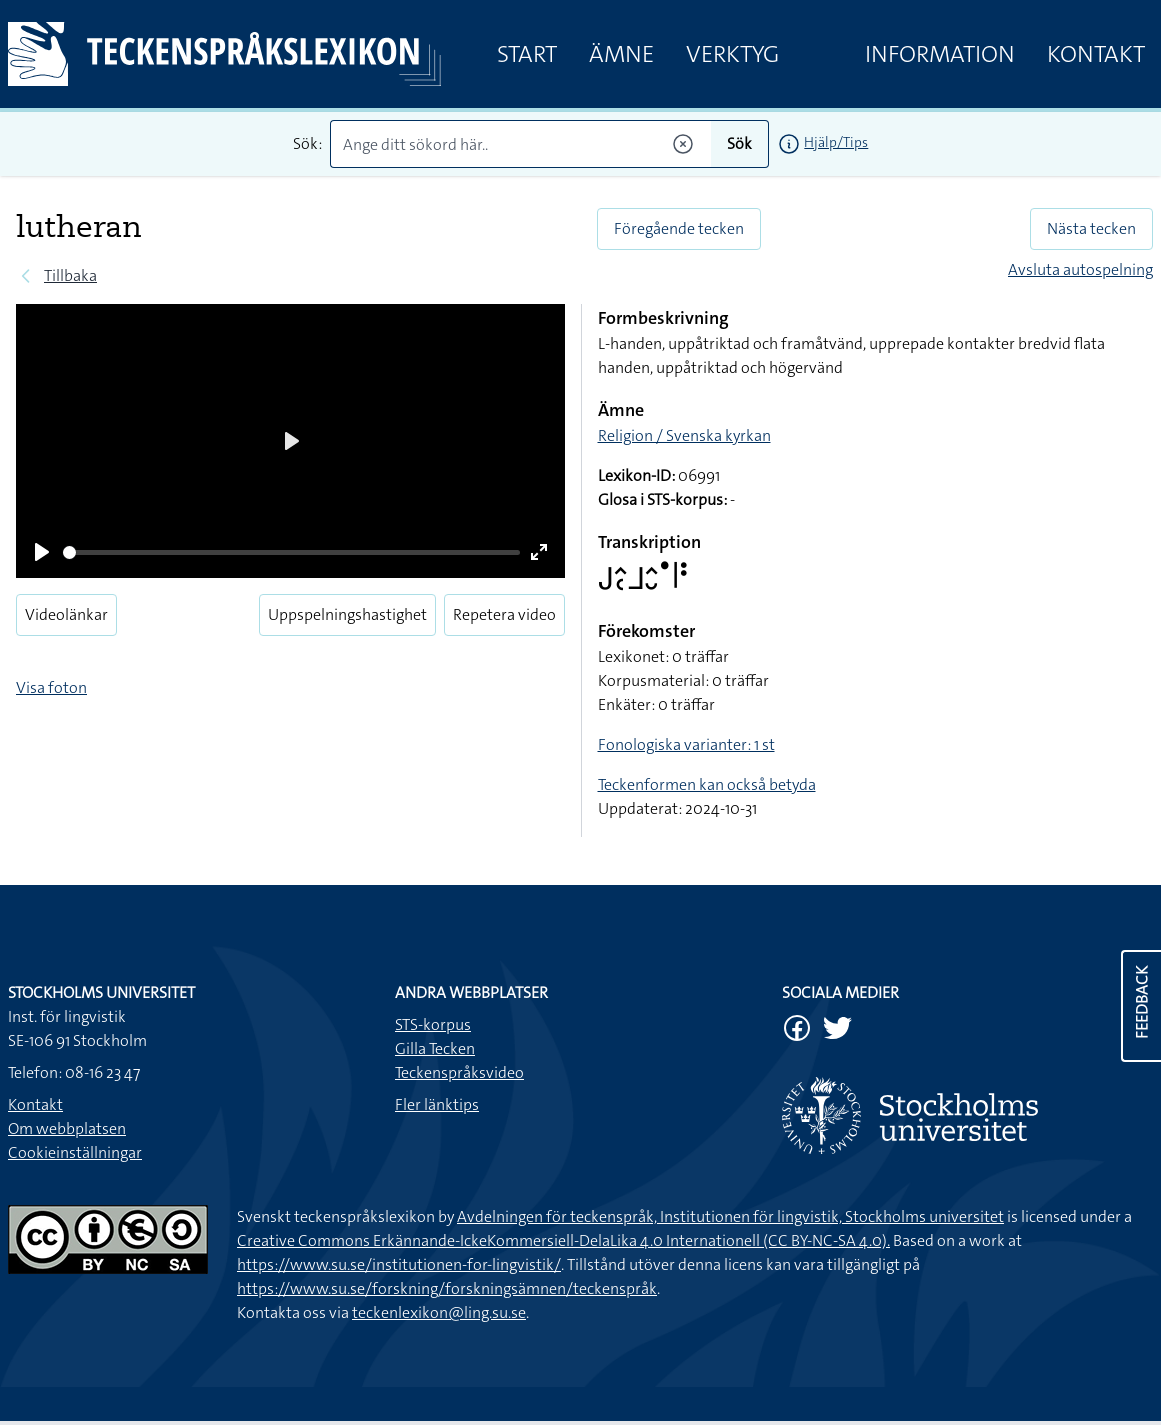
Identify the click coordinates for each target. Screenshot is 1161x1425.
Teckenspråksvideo (459, 1072)
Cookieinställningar (75, 1152)
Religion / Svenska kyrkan (684, 435)
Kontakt (1096, 54)
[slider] (291, 552)
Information (940, 54)
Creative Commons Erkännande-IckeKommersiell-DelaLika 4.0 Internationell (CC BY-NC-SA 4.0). (563, 1240)
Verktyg (732, 54)
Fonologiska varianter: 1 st (686, 744)
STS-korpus (433, 1024)
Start (527, 54)
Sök (739, 143)
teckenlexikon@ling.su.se (439, 1312)
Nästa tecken (1091, 228)
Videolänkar (66, 614)
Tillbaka (70, 275)
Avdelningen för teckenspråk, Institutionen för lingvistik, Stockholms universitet (730, 1216)
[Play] (42, 552)
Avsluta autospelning (1080, 269)
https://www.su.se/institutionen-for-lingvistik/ (399, 1264)
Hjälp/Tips (836, 142)
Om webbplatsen (67, 1128)
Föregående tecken (679, 228)
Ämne (621, 54)
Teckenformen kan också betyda (707, 784)
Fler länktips (437, 1104)
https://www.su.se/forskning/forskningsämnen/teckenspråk (447, 1288)
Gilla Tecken (435, 1048)
